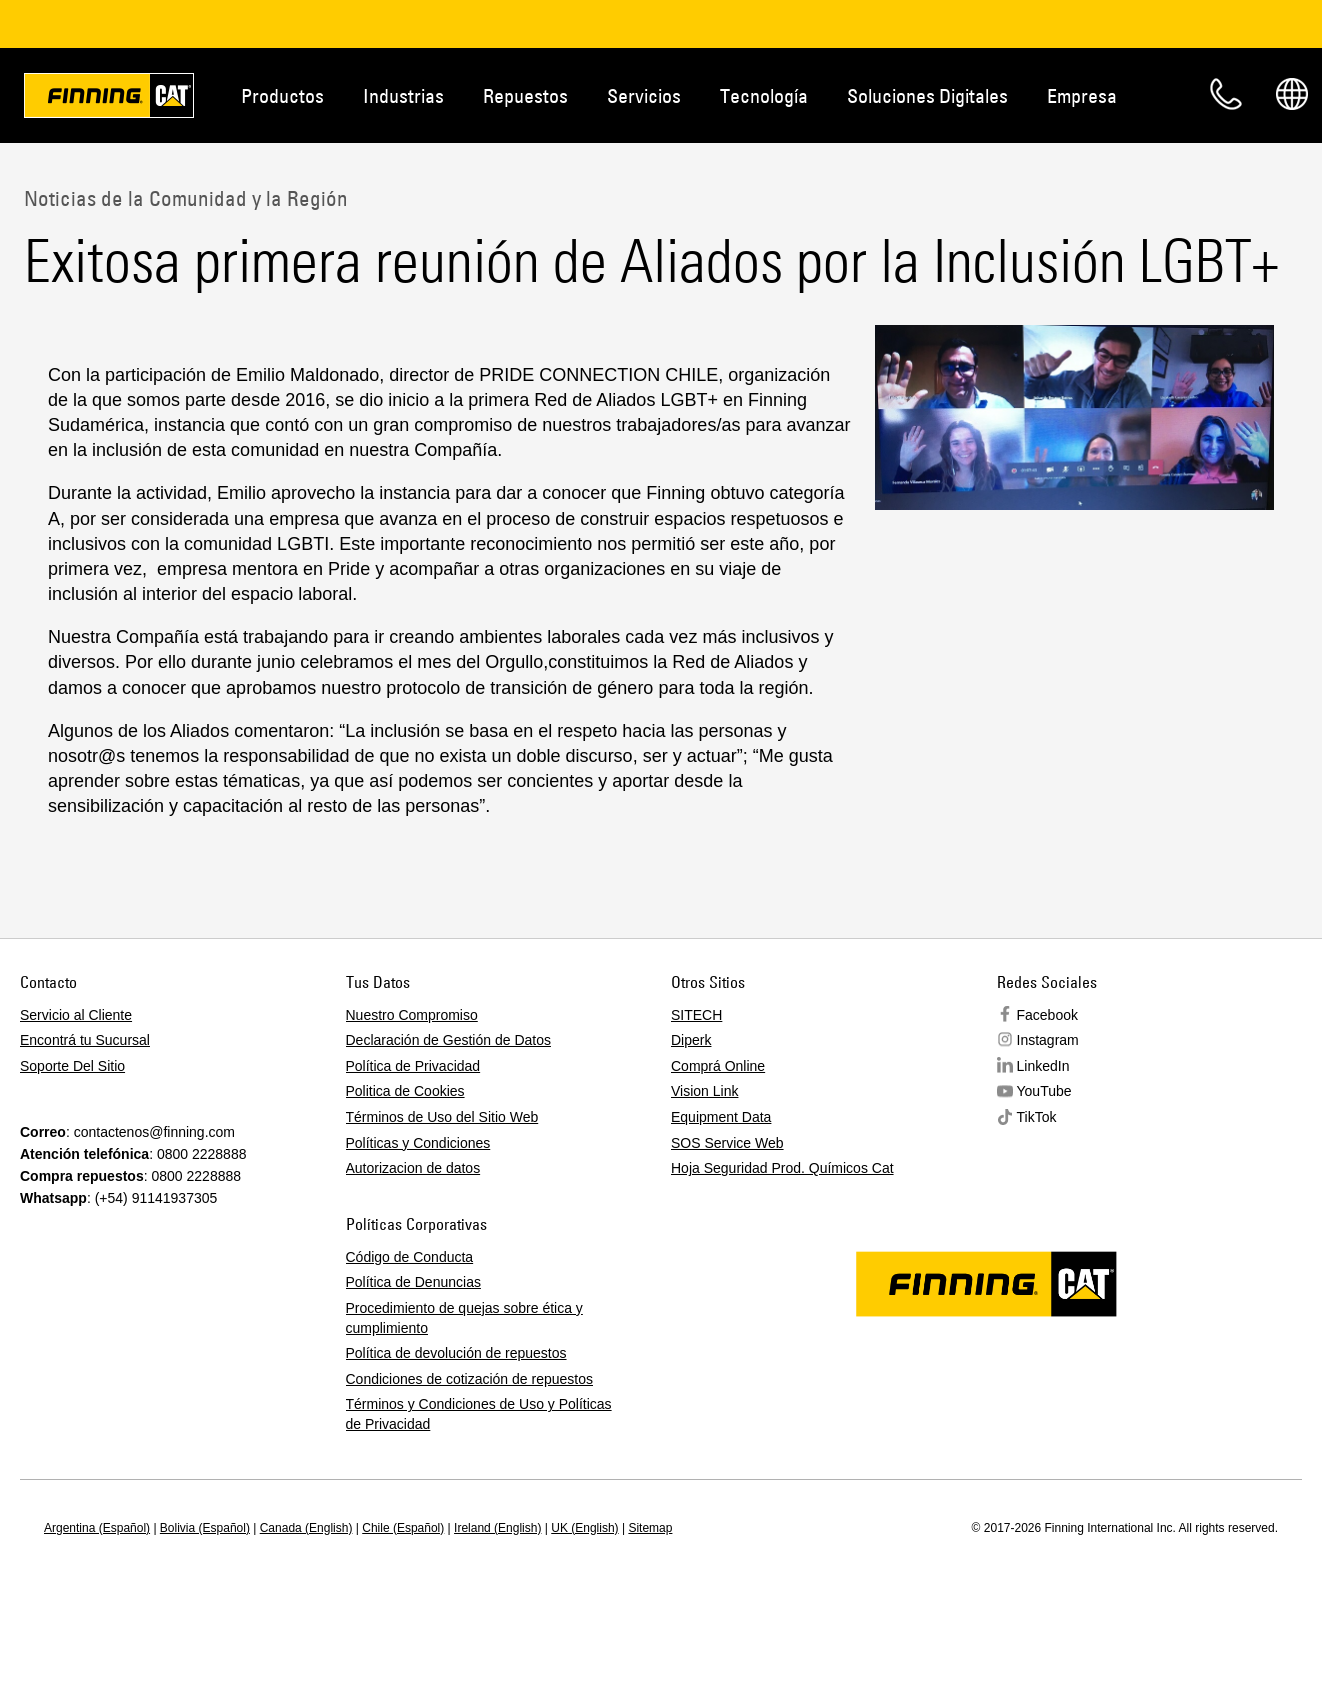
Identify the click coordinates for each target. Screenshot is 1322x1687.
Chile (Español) (403, 1528)
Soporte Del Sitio (72, 1066)
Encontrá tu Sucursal (85, 1040)
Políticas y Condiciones (418, 1143)
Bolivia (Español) (205, 1528)
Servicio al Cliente (76, 1015)
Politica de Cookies (405, 1091)
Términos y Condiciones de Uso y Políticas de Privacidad (479, 1414)
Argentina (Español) (97, 1528)
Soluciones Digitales (927, 95)
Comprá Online (718, 1066)
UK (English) (584, 1528)
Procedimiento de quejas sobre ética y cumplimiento (464, 1318)
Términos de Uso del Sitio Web (442, 1117)
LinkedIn (1043, 1066)
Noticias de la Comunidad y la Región (186, 198)
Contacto (1226, 94)
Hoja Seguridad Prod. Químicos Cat (782, 1168)
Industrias (403, 95)
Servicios (644, 95)
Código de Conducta (410, 1257)
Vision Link (704, 1091)
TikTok (1037, 1117)
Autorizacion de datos (413, 1168)
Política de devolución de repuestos (456, 1353)
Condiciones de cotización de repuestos (470, 1379)
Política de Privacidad (413, 1066)
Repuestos (525, 95)
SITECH (696, 1015)
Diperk (691, 1040)
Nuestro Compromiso (412, 1015)
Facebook (1047, 1015)
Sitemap (650, 1528)
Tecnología (764, 95)
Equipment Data (721, 1117)
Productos (282, 95)
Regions (1292, 94)
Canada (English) (306, 1528)
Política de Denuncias (413, 1282)
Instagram (1048, 1040)
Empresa (1082, 95)
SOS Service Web (727, 1143)
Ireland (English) (497, 1528)
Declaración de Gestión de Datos (448, 1040)
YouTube (1044, 1091)
